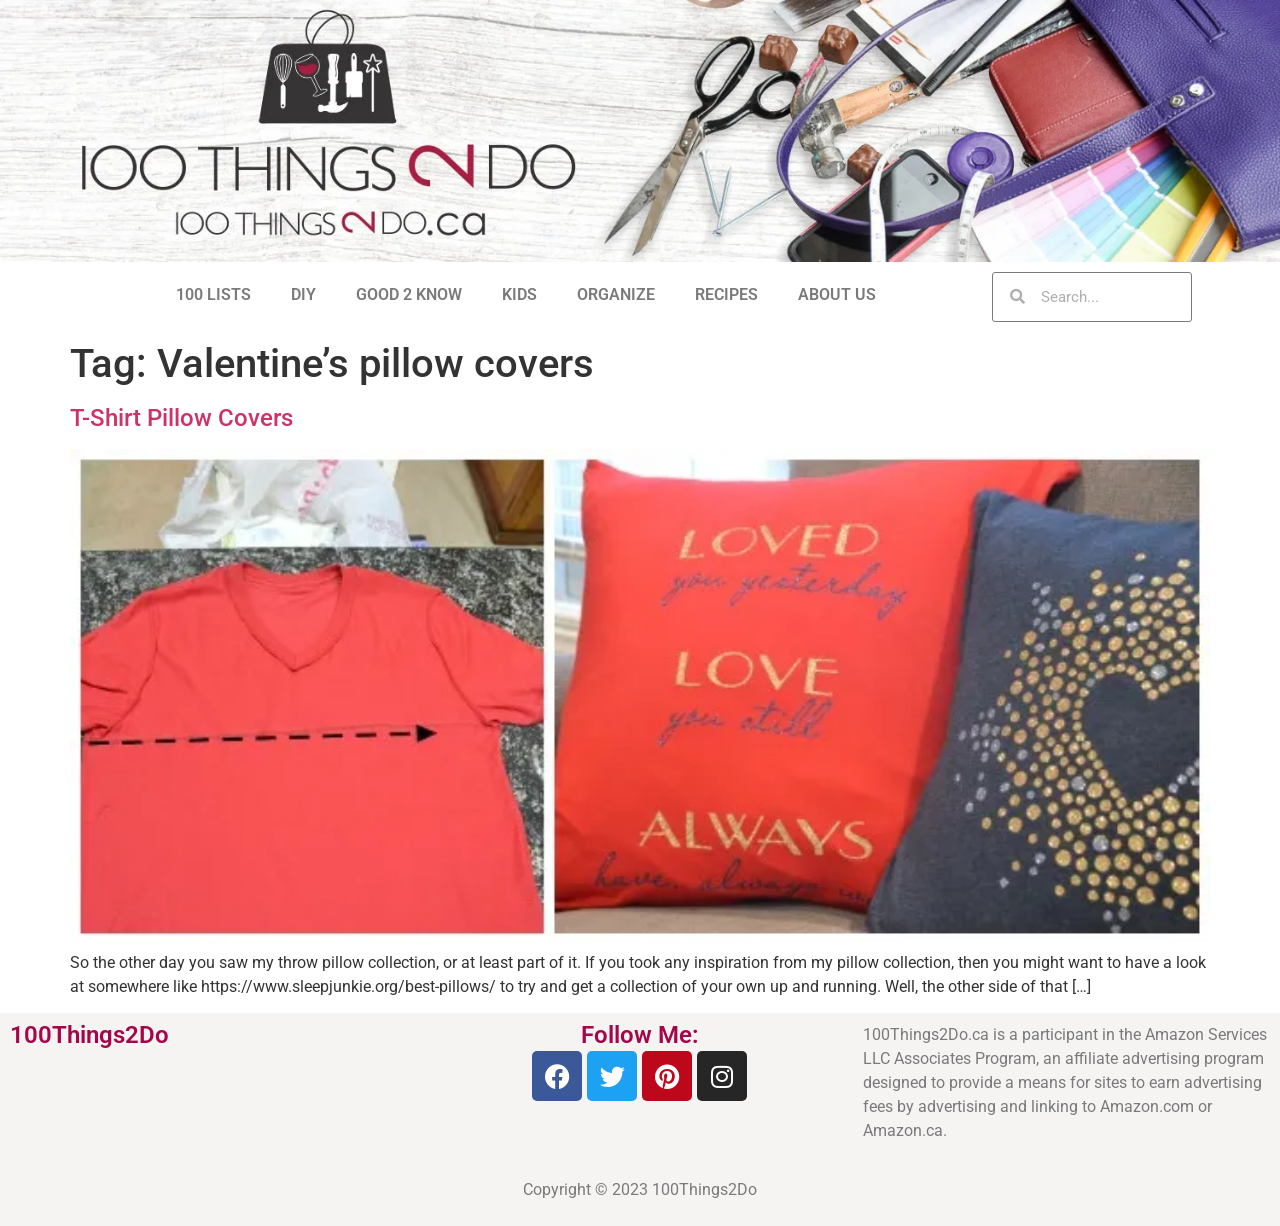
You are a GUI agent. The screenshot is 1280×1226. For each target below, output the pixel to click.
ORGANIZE (616, 294)
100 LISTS (213, 294)
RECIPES (726, 294)
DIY (303, 294)
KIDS (519, 294)
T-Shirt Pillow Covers (181, 418)
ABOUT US (837, 294)
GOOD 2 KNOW (409, 294)
